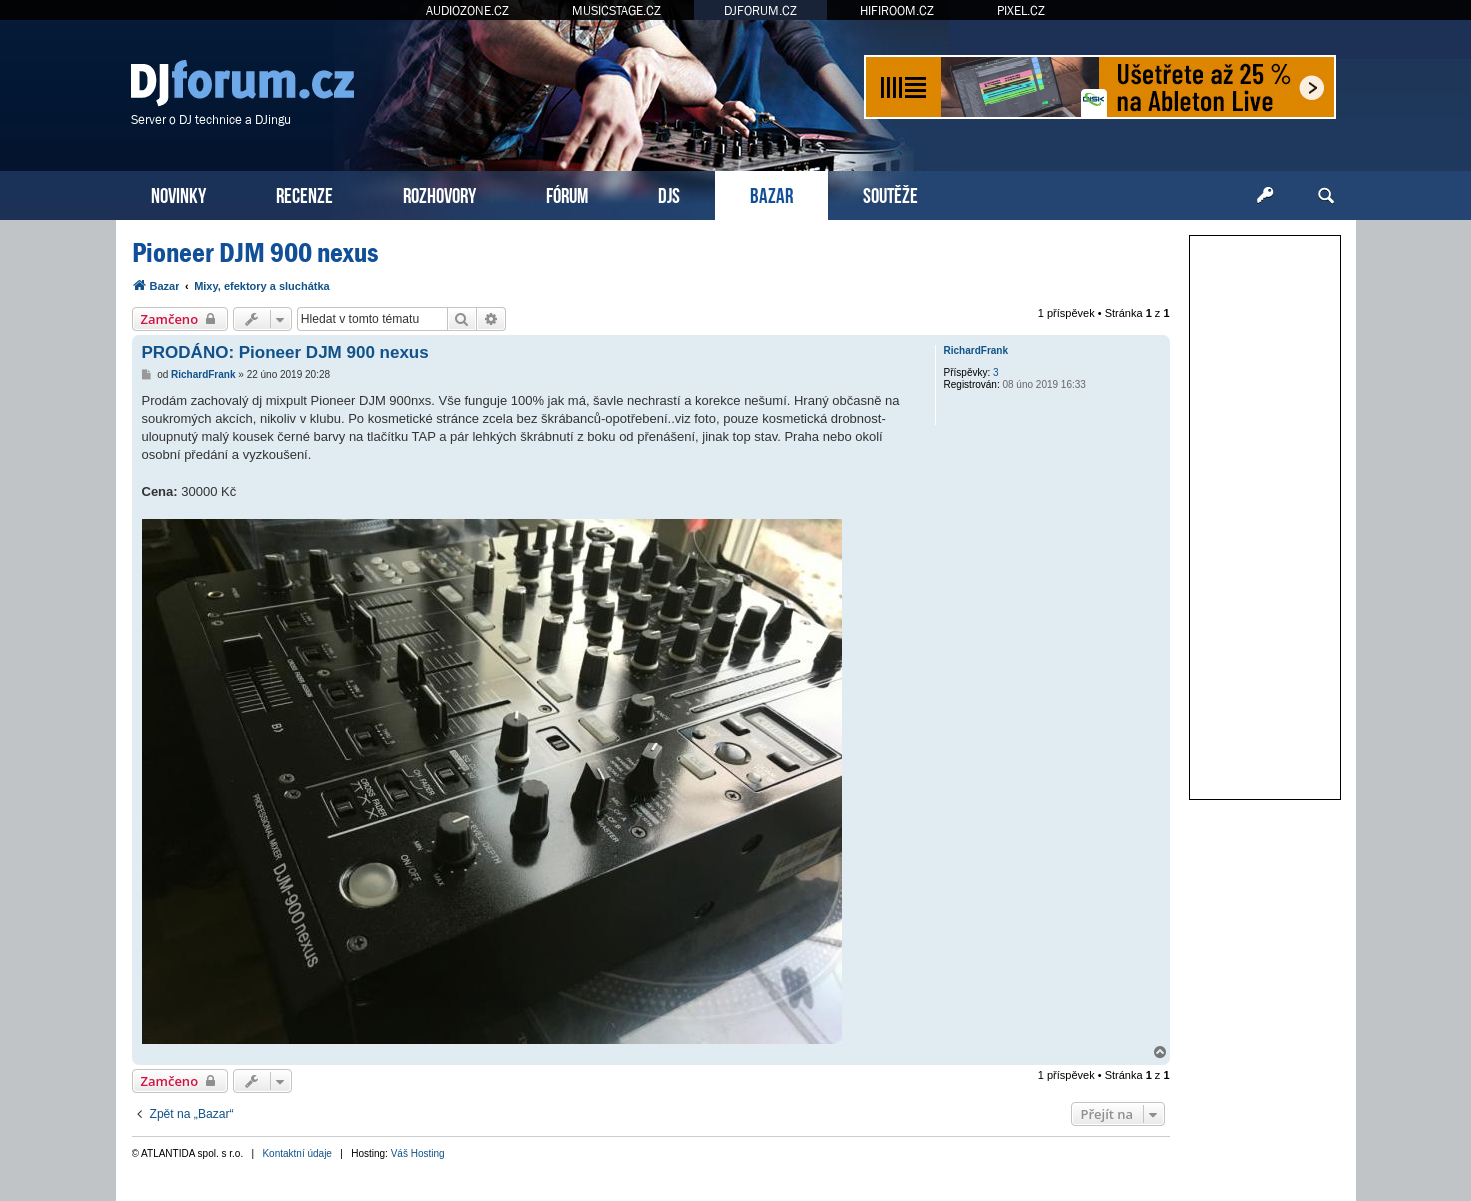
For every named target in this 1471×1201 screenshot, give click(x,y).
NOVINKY (178, 193)
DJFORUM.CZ (760, 10)
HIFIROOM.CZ (897, 10)
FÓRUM (567, 193)
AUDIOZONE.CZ (467, 10)
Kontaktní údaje (297, 1153)
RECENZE (304, 193)
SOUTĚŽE (890, 193)
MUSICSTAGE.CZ (616, 10)
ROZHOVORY (439, 193)
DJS (669, 193)
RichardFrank (976, 350)
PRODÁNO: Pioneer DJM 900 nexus (285, 352)
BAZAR (771, 193)
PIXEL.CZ (1021, 10)
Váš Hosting (418, 1153)
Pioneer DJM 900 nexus (255, 252)
